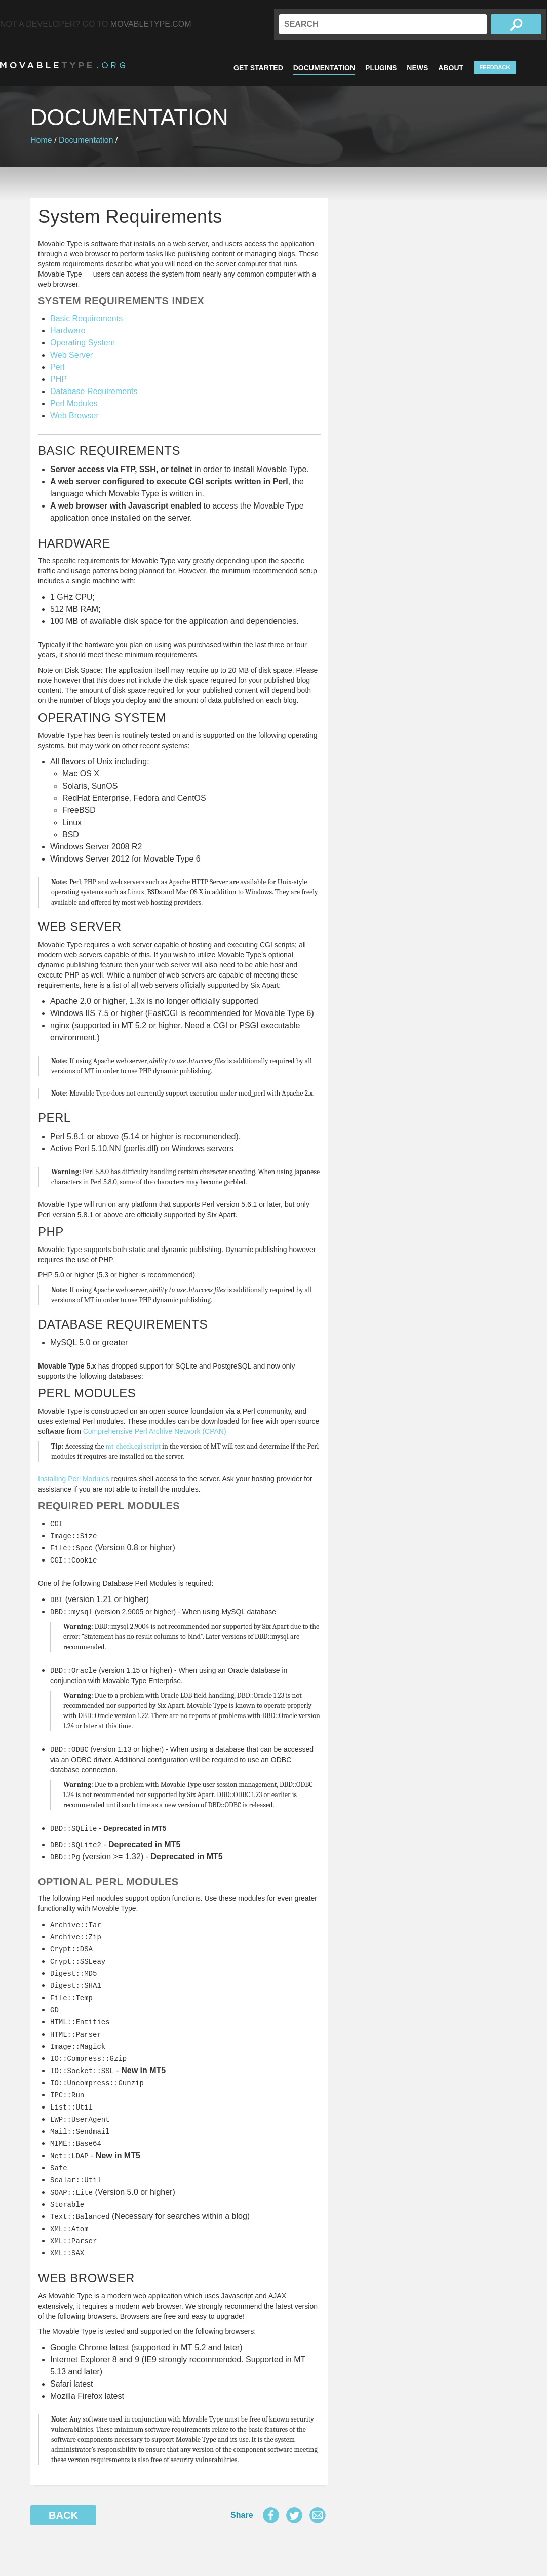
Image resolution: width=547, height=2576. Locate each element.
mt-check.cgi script (133, 1446)
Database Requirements (94, 391)
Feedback (494, 67)
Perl (57, 367)
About (450, 68)
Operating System (82, 342)
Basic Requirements (86, 318)
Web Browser (74, 415)
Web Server (71, 354)
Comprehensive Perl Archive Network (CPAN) (154, 1431)
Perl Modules (73, 403)
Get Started (258, 68)
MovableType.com (150, 24)
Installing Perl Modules (73, 1479)
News (417, 68)
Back (63, 2515)
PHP (58, 379)
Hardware (67, 330)
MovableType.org (62, 65)
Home (41, 140)
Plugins (381, 68)
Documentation (324, 68)
